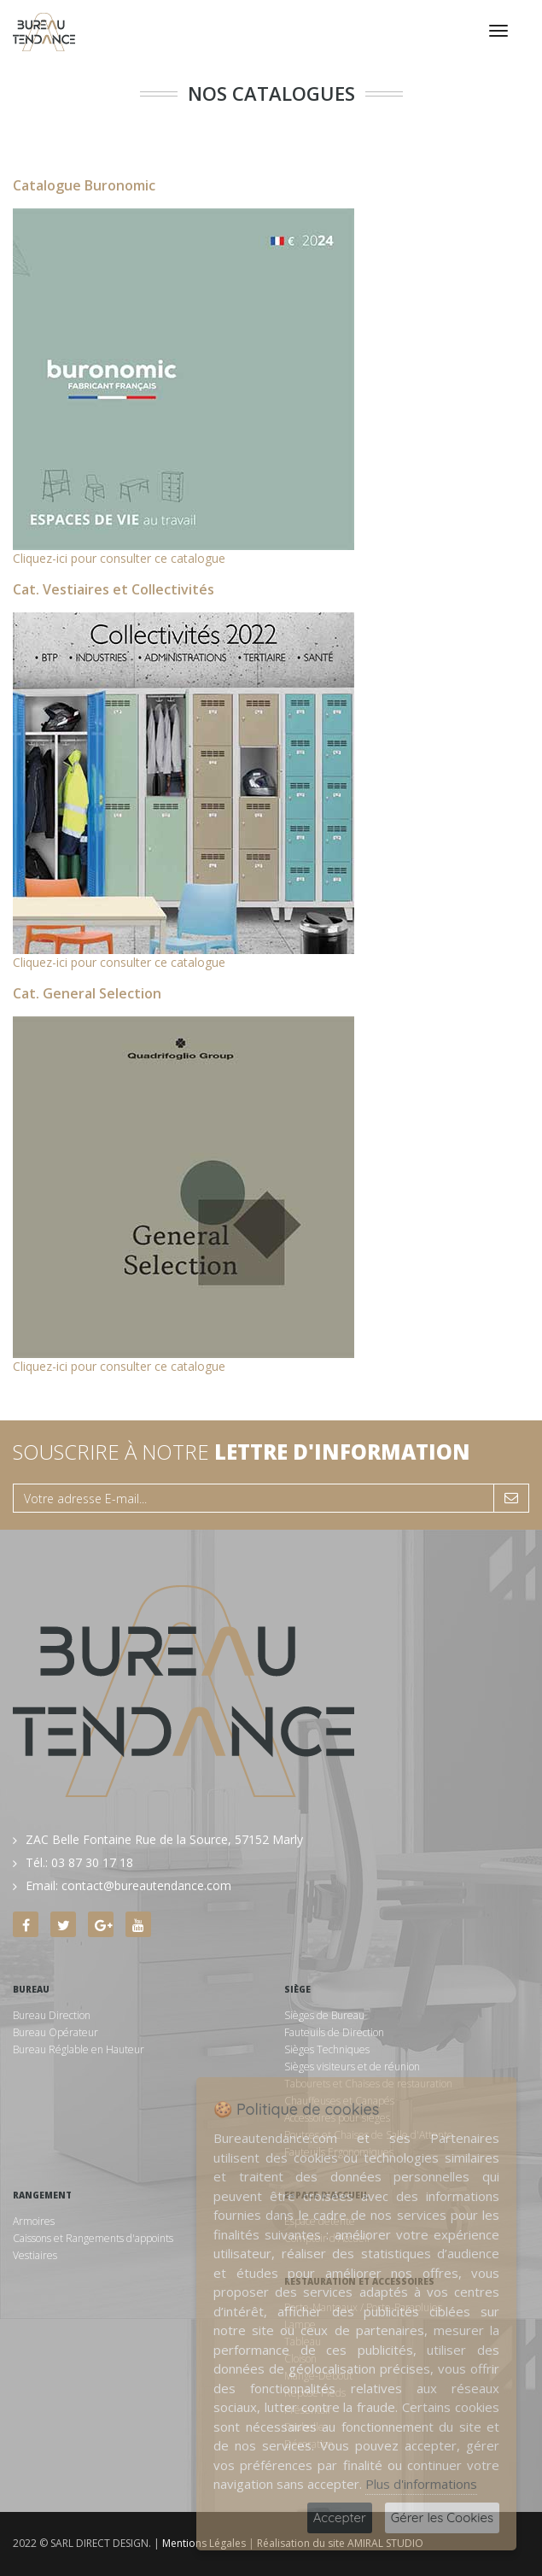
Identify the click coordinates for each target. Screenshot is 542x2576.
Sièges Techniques (327, 2049)
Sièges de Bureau (324, 2015)
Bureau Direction (51, 2015)
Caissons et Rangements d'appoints (93, 2238)
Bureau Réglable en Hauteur (78, 2049)
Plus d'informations (421, 2483)
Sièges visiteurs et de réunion (352, 2066)
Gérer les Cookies (442, 2517)
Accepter (339, 2517)
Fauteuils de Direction (334, 2032)
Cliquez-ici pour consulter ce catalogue (119, 558)
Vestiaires (35, 2255)
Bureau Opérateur (55, 2032)
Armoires (34, 2221)
